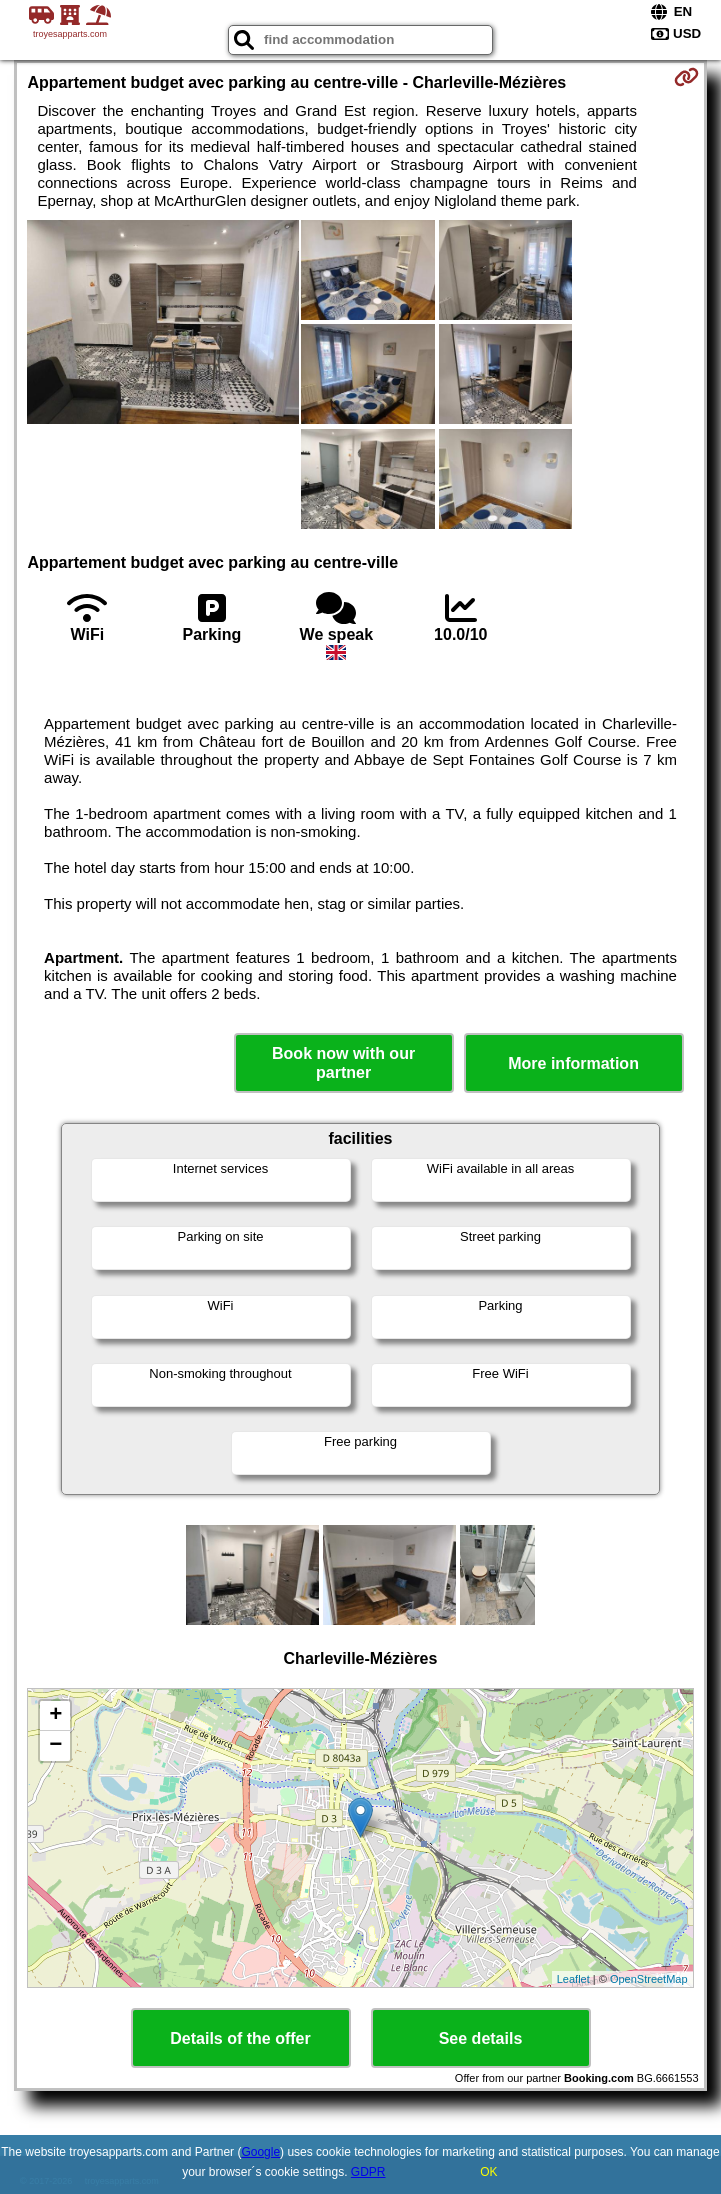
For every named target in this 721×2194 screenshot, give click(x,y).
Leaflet (573, 1979)
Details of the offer (240, 2038)
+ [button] (55, 1716)
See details (481, 2038)
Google (260, 2152)
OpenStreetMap (649, 1979)
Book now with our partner (343, 1063)
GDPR (368, 2172)
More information (573, 1063)
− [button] (55, 1746)
